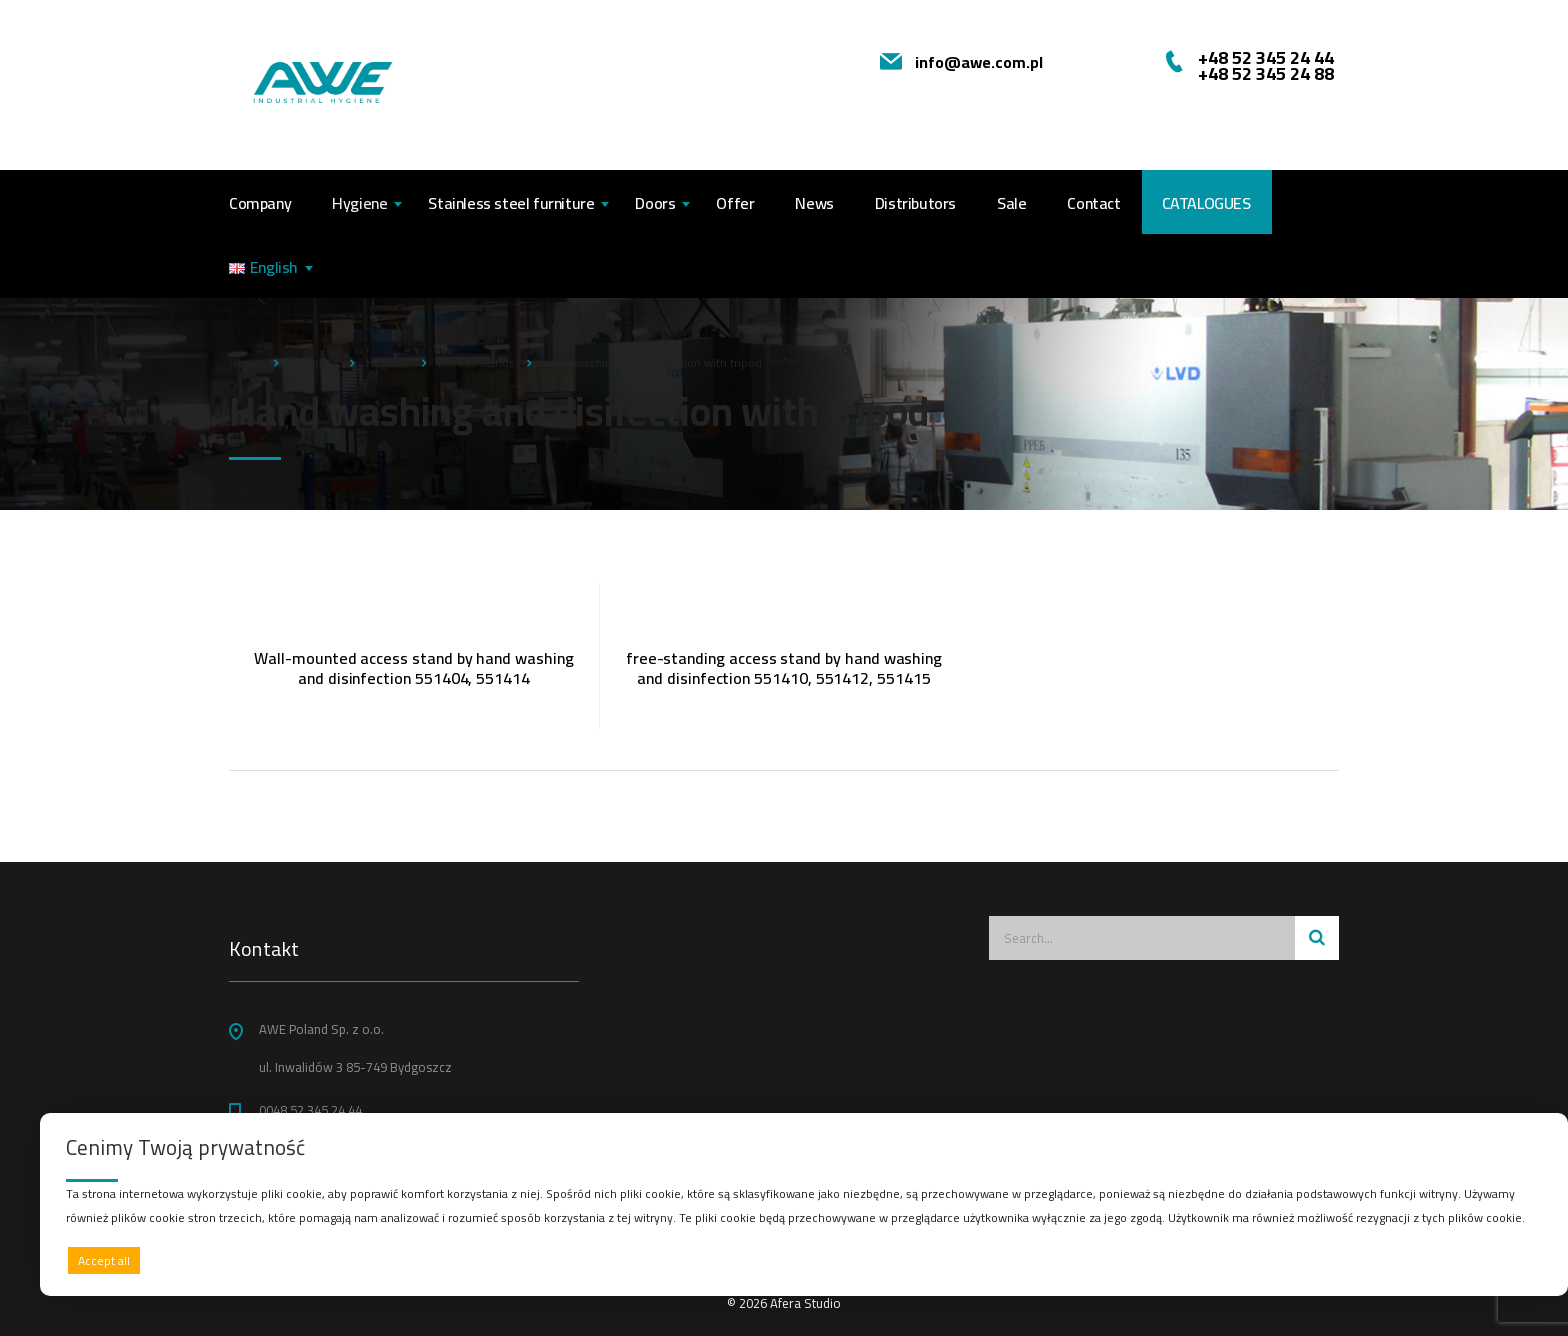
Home (245, 362)
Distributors (915, 203)
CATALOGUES (1206, 203)
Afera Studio (805, 1303)
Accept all (104, 1260)
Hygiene (359, 203)
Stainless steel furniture (511, 203)
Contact (1093, 203)
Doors (655, 203)
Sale (1011, 203)
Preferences (1499, 1259)
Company (260, 203)
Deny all (799, 1260)
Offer (735, 203)
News (814, 203)
